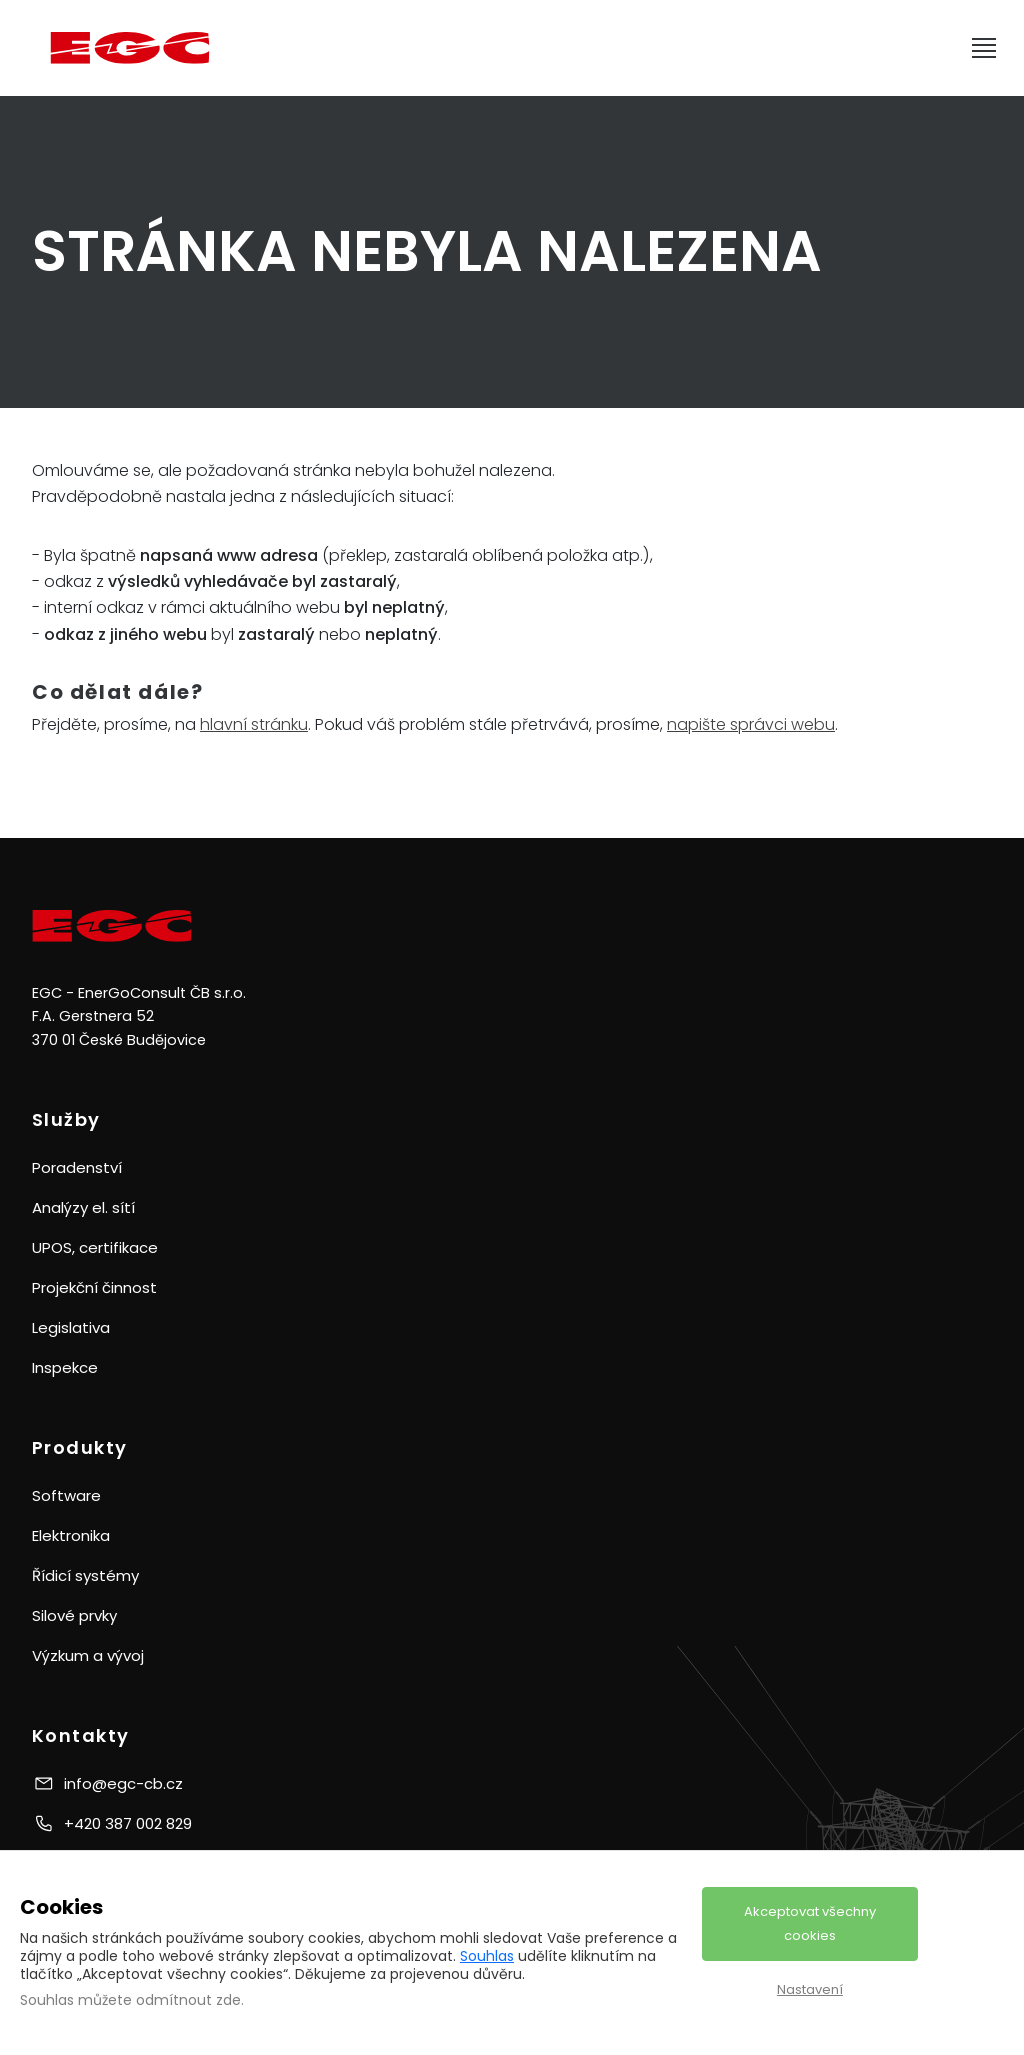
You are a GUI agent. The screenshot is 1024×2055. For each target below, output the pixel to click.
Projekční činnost (94, 1287)
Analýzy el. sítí (83, 1207)
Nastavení (810, 1989)
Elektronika (71, 1535)
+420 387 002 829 (128, 1823)
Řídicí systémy (85, 1575)
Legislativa (71, 1327)
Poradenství (77, 1167)
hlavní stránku (254, 724)
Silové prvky (74, 1615)
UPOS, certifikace (95, 1247)
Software (66, 1495)
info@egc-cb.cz (123, 1783)
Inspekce (65, 1367)
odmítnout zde (188, 2000)
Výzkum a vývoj (88, 1655)
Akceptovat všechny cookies (810, 1923)
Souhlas (487, 1956)
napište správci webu (751, 724)
